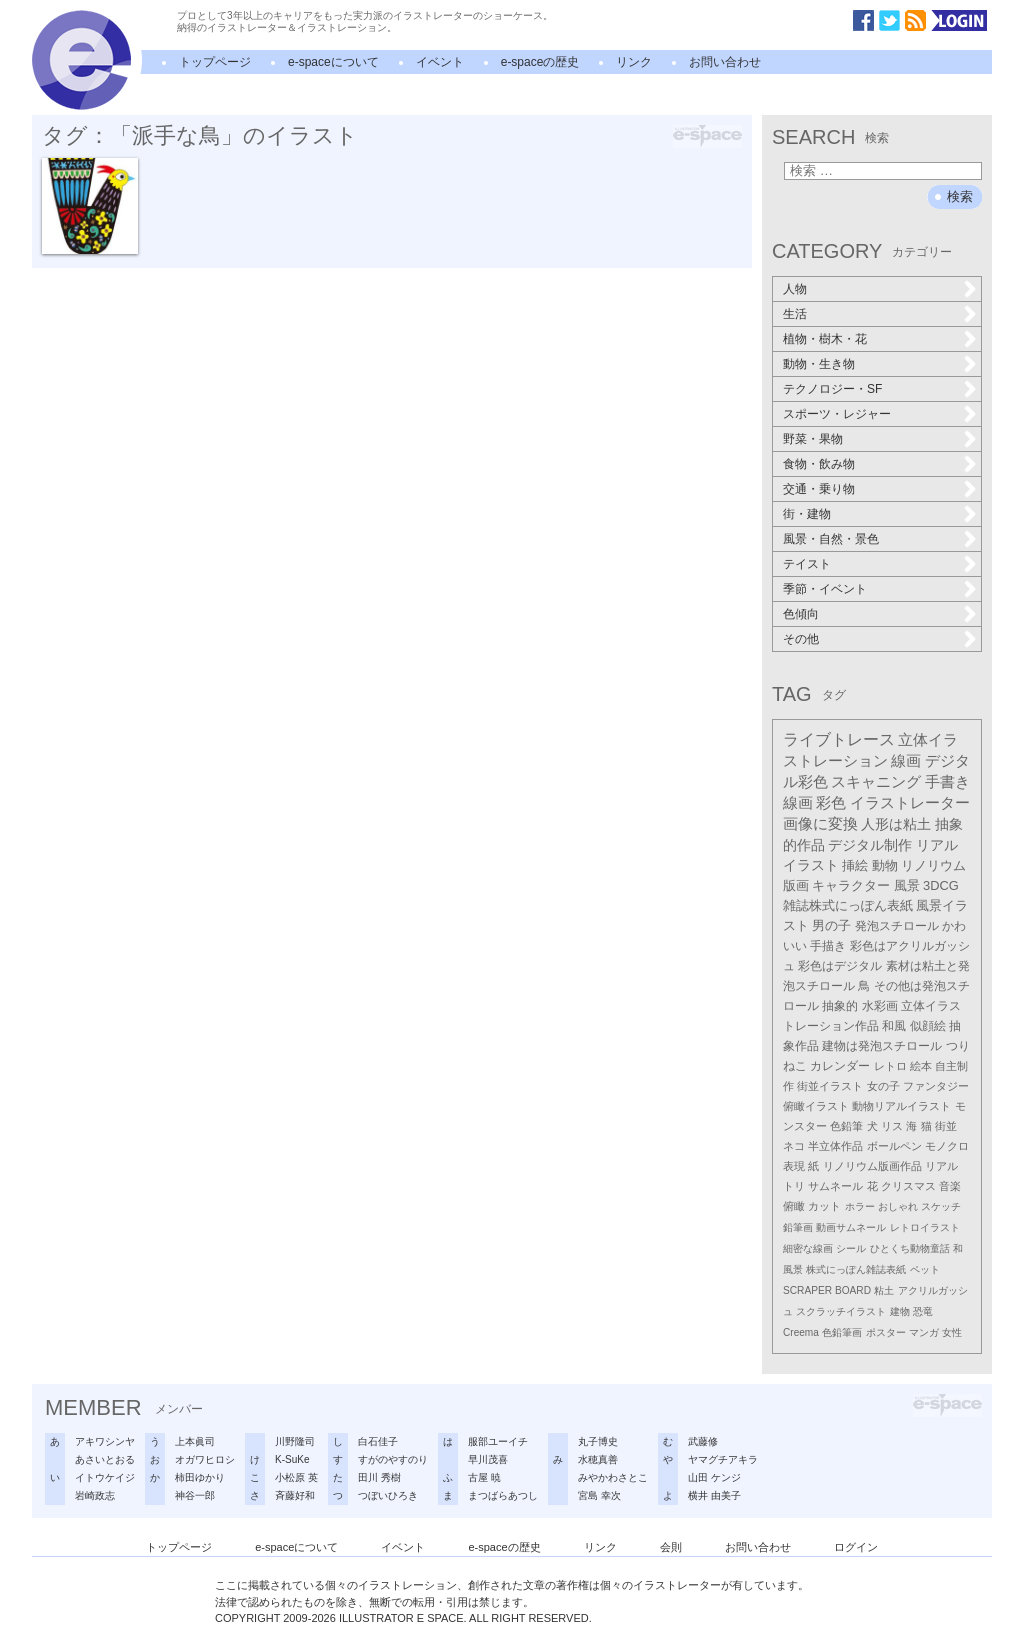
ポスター (886, 1332)
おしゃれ (898, 1206)
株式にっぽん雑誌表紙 (856, 1269)
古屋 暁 (484, 1477)
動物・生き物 (819, 364)
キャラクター (851, 885)
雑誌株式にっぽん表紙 (848, 905)
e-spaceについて (333, 62)
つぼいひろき (388, 1495)
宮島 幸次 (599, 1495)
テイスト (807, 564)
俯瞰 (794, 1206)
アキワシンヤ (105, 1441)
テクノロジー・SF (832, 389)
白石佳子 (378, 1441)
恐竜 (923, 1311)
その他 (801, 639)
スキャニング (876, 782)
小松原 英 (296, 1477)
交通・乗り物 (819, 489)
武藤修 (703, 1441)
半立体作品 (835, 1146)
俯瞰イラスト (816, 1106)
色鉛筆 (846, 1126)
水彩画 (880, 1006)
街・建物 (807, 514)
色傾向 (801, 614)
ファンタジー (936, 1086)
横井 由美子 (714, 1495)
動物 (885, 865)
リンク (634, 62)
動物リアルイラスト (901, 1106)
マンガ (924, 1332)
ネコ (794, 1146)
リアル (941, 1166)
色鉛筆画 (842, 1332)
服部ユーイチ (498, 1441)
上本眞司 (195, 1441)
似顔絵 (928, 1026)
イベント (440, 62)
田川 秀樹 (379, 1477)
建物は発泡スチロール (882, 1046)
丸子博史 (598, 1441)
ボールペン (894, 1146)
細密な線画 (808, 1248)
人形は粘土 (896, 824)
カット (824, 1206)
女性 (952, 1332)
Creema (801, 1332)
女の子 (883, 1086)
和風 (894, 1026)
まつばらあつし (503, 1495)
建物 (900, 1311)
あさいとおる (105, 1459)
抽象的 (840, 1006)
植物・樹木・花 (825, 339)
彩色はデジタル (840, 966)
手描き (828, 946)
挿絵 (855, 865)
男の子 (831, 926)
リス (892, 1126)
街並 (946, 1126)
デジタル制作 (870, 845)
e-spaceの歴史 (540, 62)
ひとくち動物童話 (910, 1248)
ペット (925, 1269)
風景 (907, 885)
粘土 (884, 1290)
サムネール (835, 1186)
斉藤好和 (295, 1495)
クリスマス (908, 1186)
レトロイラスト (925, 1227)
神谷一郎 (195, 1495)
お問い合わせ (725, 62)
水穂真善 (598, 1459)
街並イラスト (830, 1086)
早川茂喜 (488, 1459)
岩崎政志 (95, 1495)
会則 (671, 1547)
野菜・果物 (813, 439)
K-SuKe (292, 1459)
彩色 (831, 803)
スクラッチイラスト (841, 1311)
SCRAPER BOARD (827, 1290)
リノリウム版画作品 (872, 1166)
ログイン (856, 1547)
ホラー (860, 1206)
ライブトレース (839, 739)
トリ (794, 1186)
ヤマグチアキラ (723, 1459)
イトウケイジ (105, 1477)
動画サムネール (851, 1227)
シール (851, 1248)
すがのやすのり (393, 1459)
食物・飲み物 (819, 464)
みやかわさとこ (613, 1477)
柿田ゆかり (200, 1477)
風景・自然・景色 (831, 539)
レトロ (890, 1066)
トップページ (215, 62)
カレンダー (840, 1066)
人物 (795, 289)
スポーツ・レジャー (837, 414)
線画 (906, 760)
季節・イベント (825, 589)
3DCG (941, 885)
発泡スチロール (897, 926)
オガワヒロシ (205, 1459)
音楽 (950, 1186)
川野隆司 (295, 1441)
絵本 (921, 1066)
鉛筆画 (798, 1227)
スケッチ (941, 1206)
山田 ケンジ (714, 1477)
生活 (795, 314)
